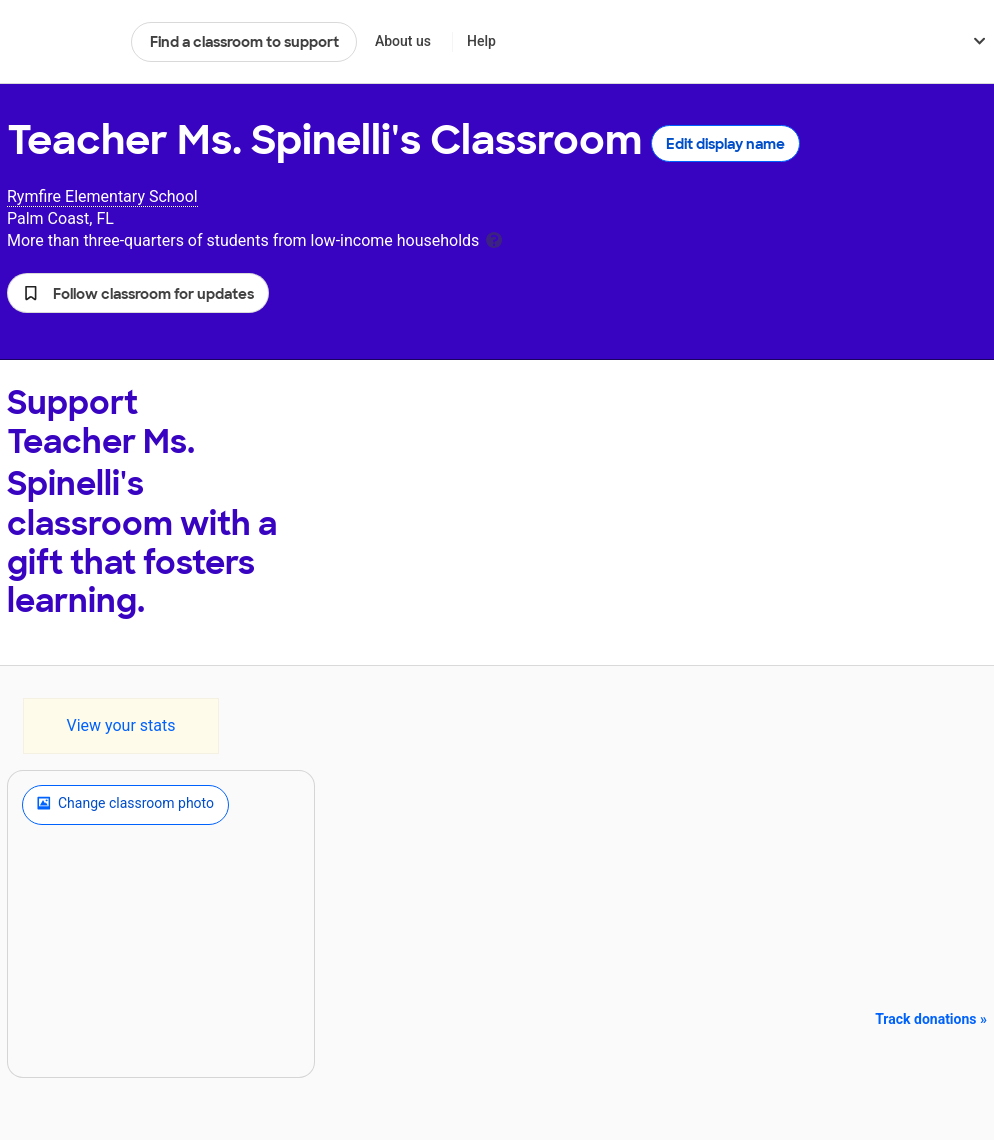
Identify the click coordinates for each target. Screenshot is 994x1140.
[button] (138, 293)
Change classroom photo (125, 805)
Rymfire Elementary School (102, 196)
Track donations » (931, 1019)
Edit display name (725, 144)
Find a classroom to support (244, 42)
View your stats (120, 725)
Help (481, 41)
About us (403, 41)
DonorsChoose (60, 42)
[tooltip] (494, 238)
